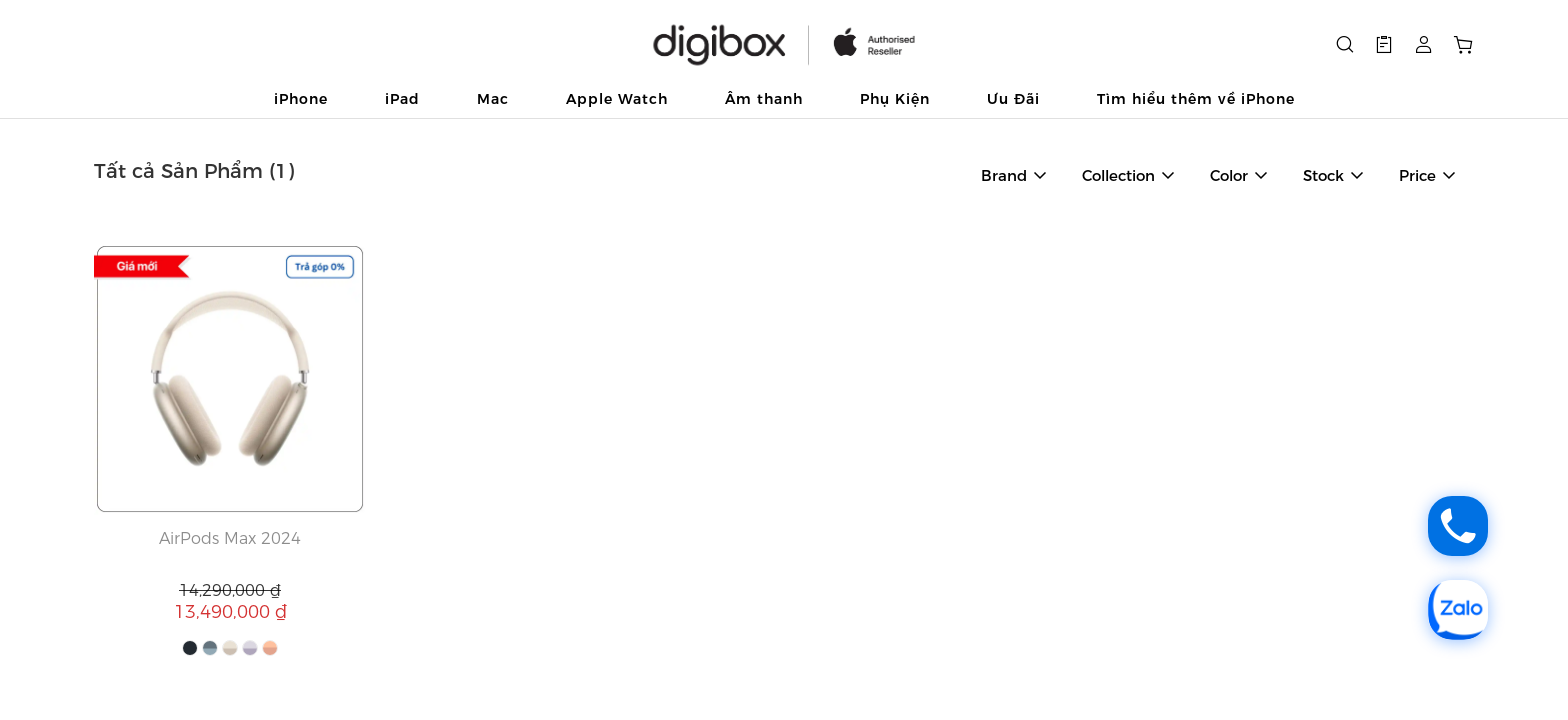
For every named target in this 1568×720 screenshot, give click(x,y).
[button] (1384, 45)
